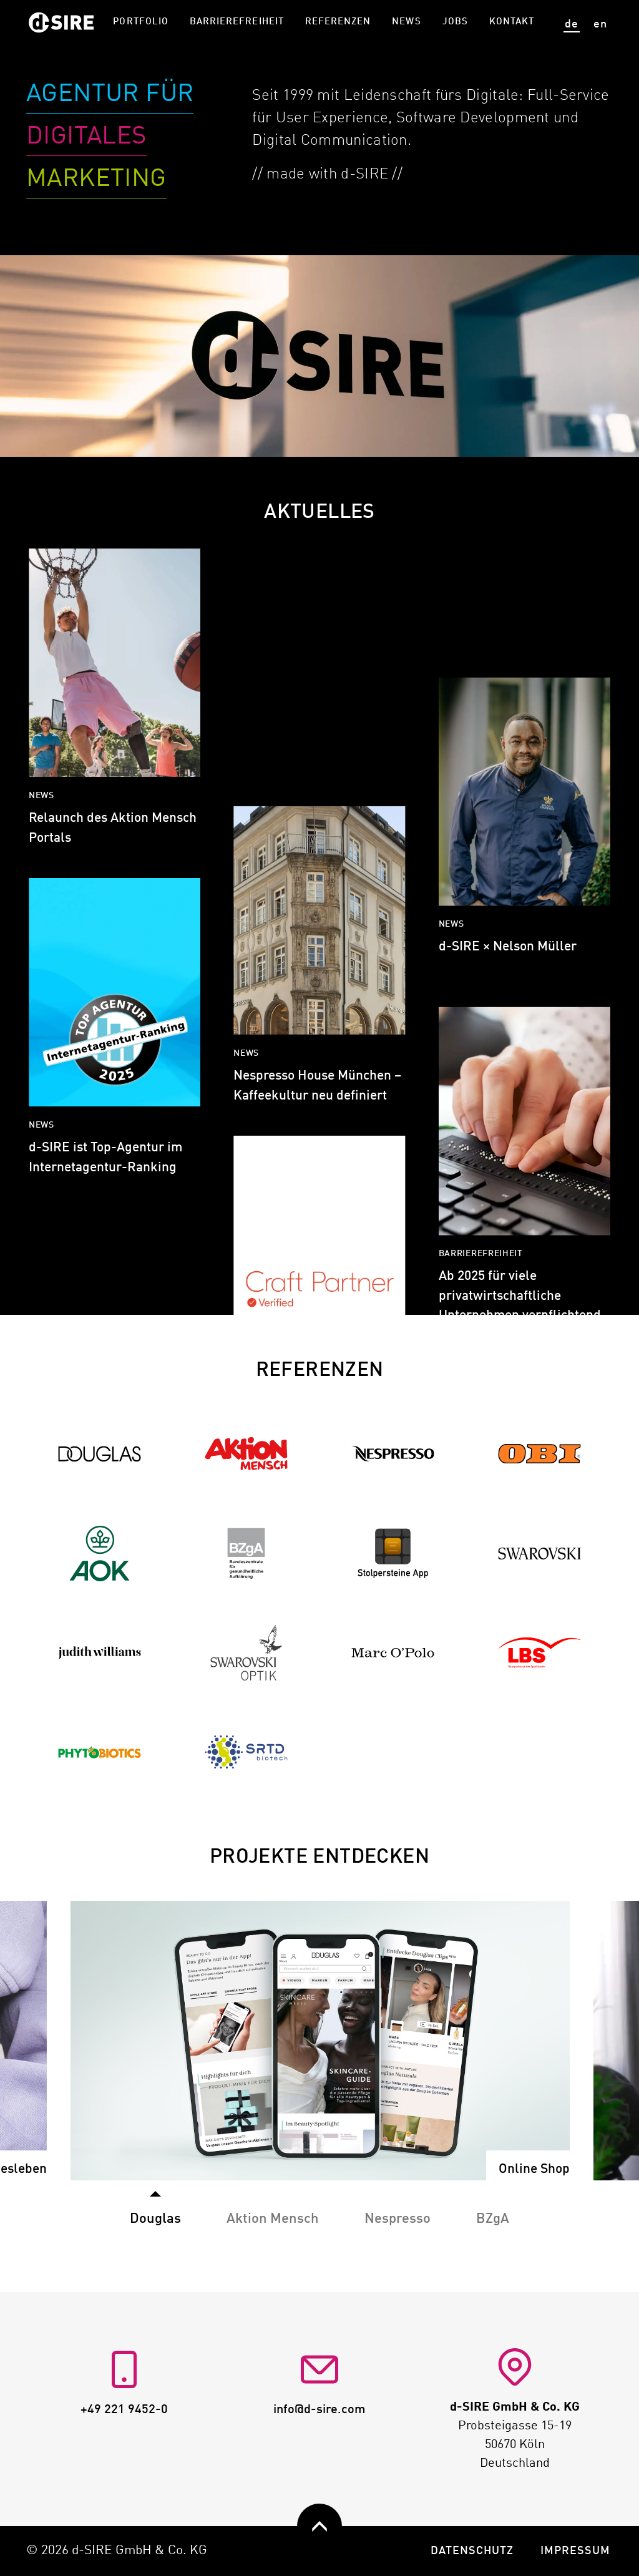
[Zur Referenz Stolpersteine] (393, 1553)
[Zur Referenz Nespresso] (393, 1453)
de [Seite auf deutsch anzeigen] (571, 24)
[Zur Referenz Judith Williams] (100, 1652)
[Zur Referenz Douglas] (100, 1453)
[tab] (272, 2212)
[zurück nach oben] (319, 2526)
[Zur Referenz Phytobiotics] (100, 1752)
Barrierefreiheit (237, 22)
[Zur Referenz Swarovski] (540, 1553)
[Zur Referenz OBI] (540, 1453)
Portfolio (140, 22)
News (406, 22)
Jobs (455, 22)
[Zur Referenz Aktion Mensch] (246, 1453)
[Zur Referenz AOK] (100, 1553)
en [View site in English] (600, 24)
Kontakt (511, 22)
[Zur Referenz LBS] (540, 1652)
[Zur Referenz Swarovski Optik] (246, 1652)
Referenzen (338, 22)
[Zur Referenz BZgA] (246, 1553)
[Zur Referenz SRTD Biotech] (246, 1752)
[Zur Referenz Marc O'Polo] (393, 1652)
